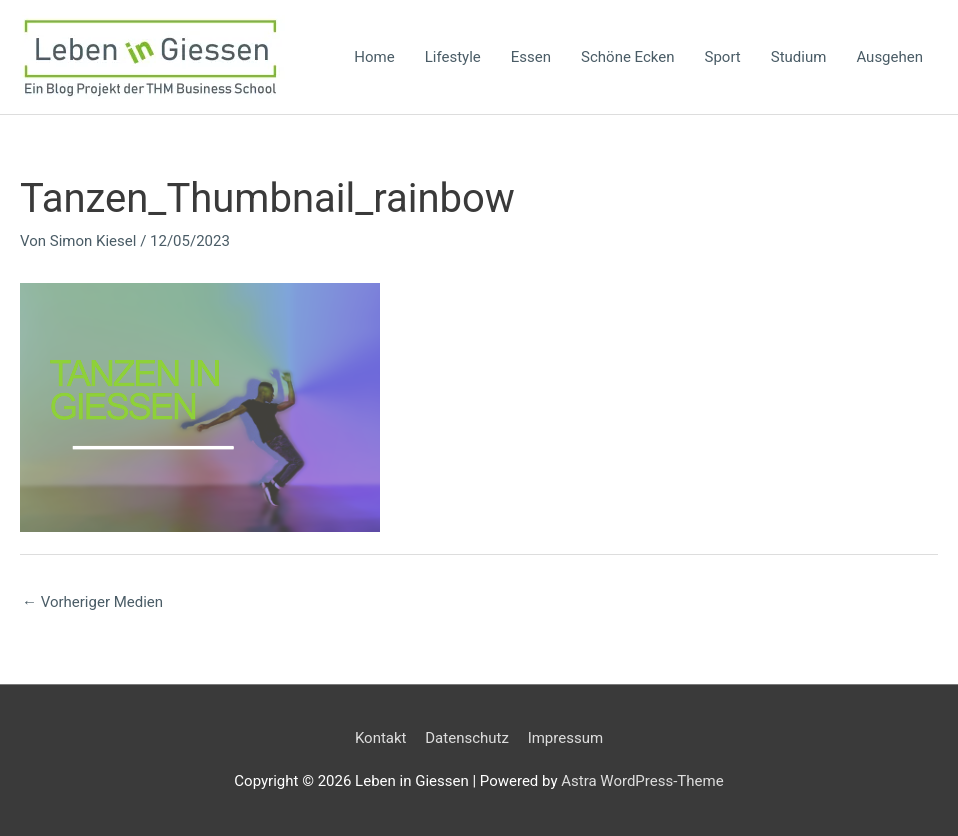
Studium (799, 57)
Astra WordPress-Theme (642, 781)
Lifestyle (453, 57)
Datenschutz (467, 738)
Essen (531, 57)
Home (374, 57)
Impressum (565, 738)
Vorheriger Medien (92, 602)
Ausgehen (889, 57)
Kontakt (381, 738)
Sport (723, 57)
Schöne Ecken (627, 57)
